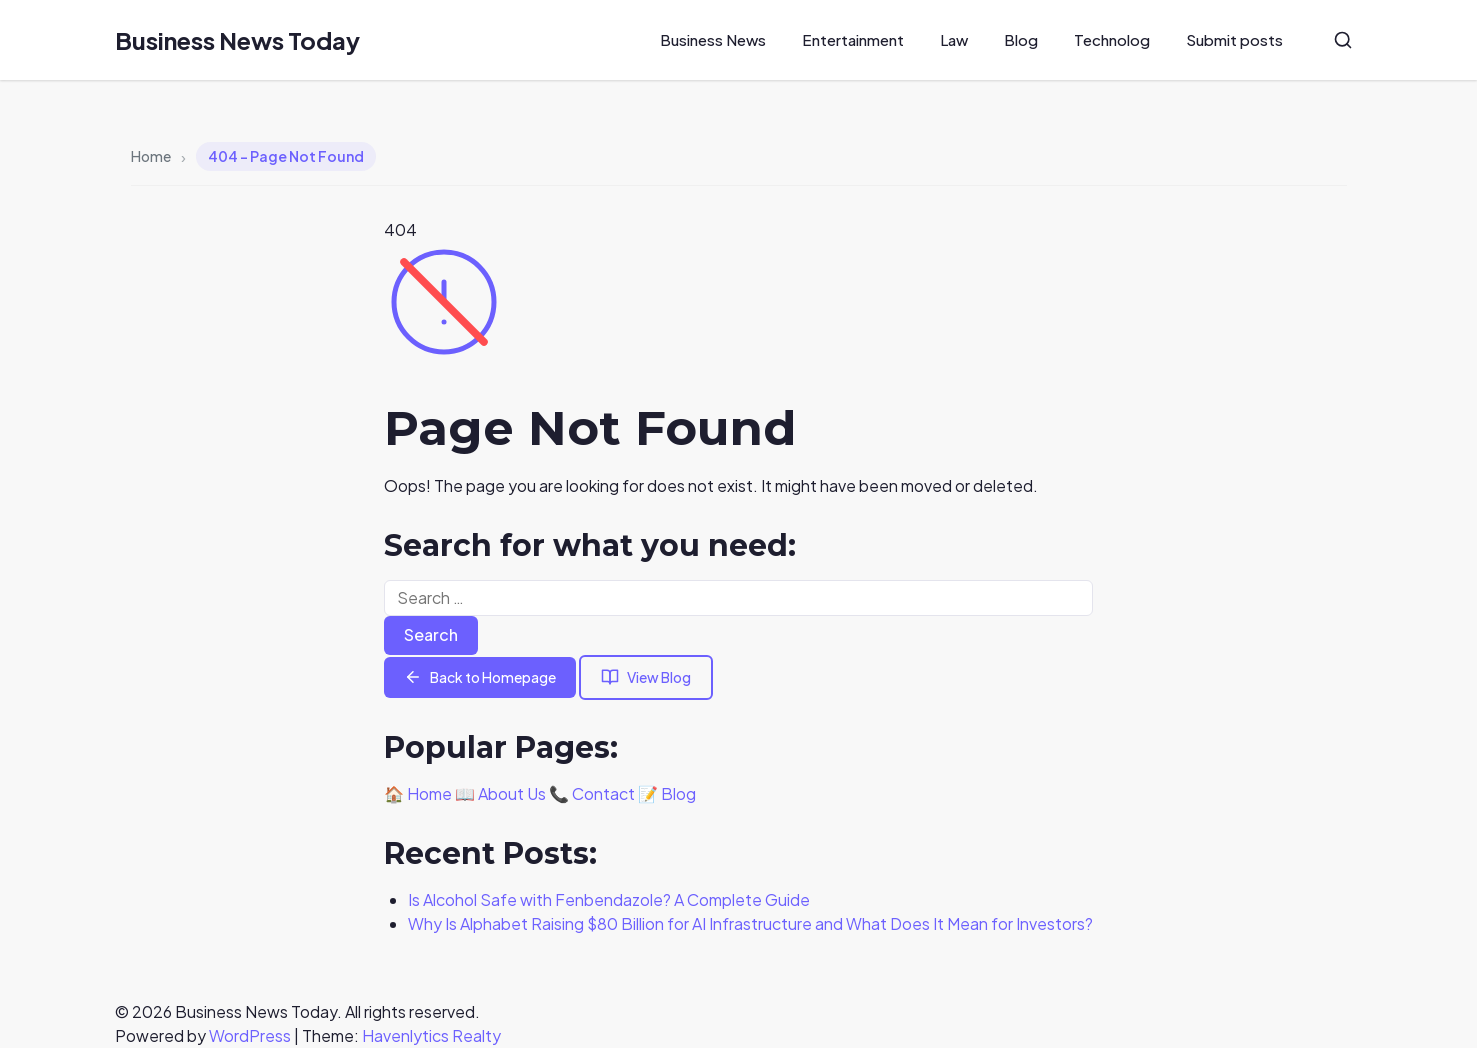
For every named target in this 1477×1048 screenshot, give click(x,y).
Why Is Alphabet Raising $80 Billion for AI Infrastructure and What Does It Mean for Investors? (750, 923)
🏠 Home (418, 793)
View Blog (646, 677)
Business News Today (237, 40)
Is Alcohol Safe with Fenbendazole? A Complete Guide (609, 899)
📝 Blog (667, 793)
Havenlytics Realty (431, 1035)
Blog (1021, 39)
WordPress (250, 1035)
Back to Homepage (480, 677)
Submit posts (1234, 39)
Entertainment (853, 39)
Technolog (1112, 39)
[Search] (1343, 40)
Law (954, 39)
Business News (713, 39)
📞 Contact (592, 793)
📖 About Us (500, 793)
